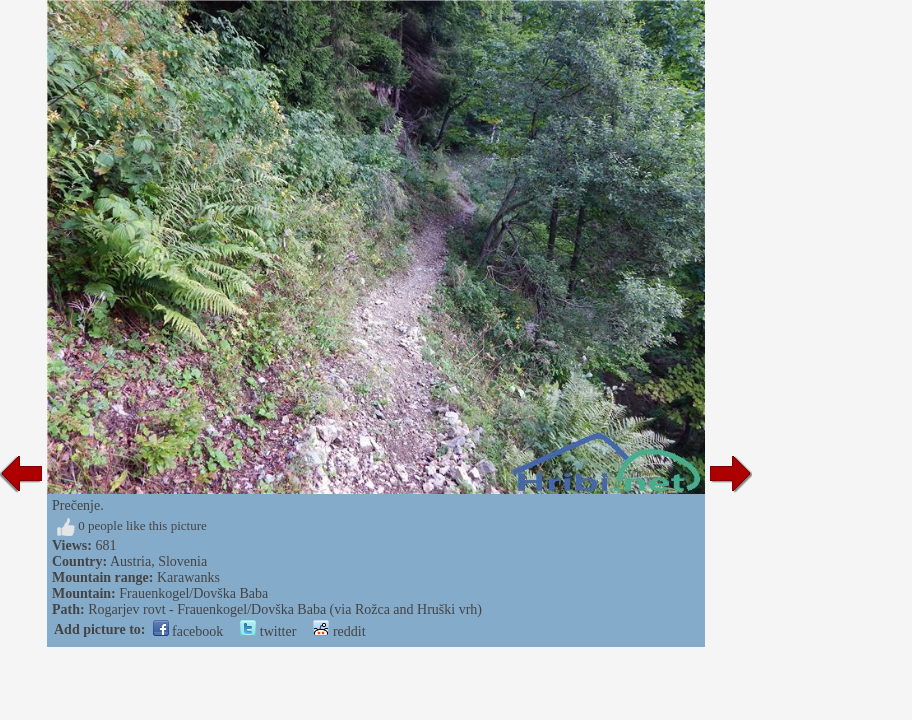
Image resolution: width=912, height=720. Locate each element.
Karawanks (188, 577)
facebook (188, 631)
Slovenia (182, 561)
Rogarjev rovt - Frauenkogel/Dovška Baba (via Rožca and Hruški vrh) (285, 609)
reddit (339, 631)
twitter (268, 631)
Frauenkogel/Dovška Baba (193, 593)
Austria (130, 561)
